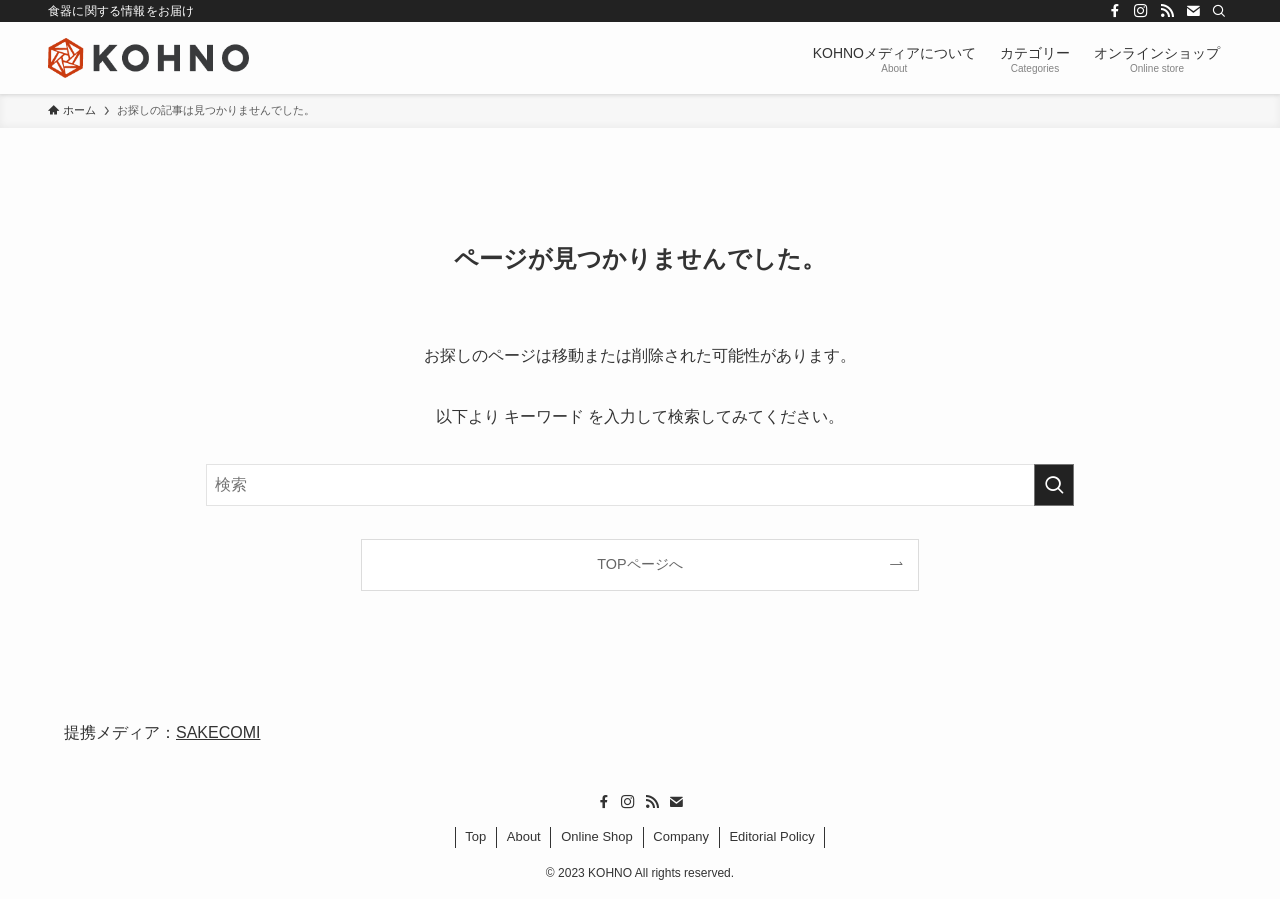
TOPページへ (639, 564)
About (524, 836)
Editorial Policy (771, 836)
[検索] (1219, 11)
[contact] (1193, 11)
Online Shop (597, 836)
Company (681, 836)
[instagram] (1141, 11)
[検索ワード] (640, 485)
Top (475, 836)
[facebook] (1115, 11)
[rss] (1167, 11)
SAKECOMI (218, 732)
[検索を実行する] (1054, 485)
